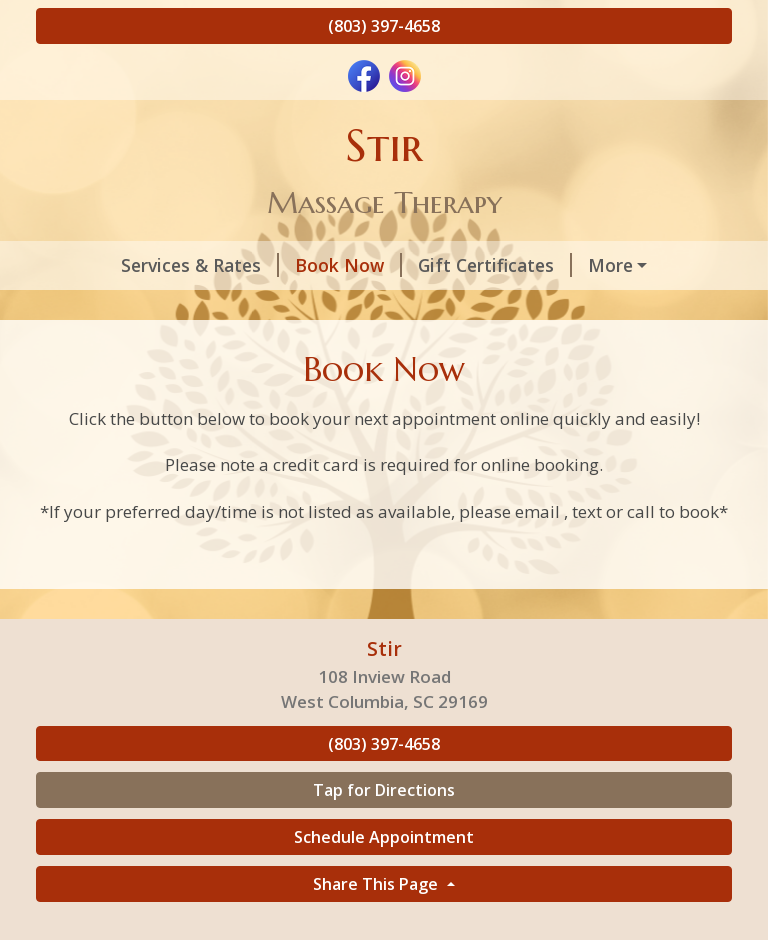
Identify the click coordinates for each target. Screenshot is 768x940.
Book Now (279, 265)
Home (332, 308)
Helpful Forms (221, 308)
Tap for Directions (384, 833)
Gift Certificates (426, 265)
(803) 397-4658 (384, 26)
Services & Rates (131, 265)
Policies (93, 308)
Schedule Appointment (384, 879)
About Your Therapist (619, 265)
